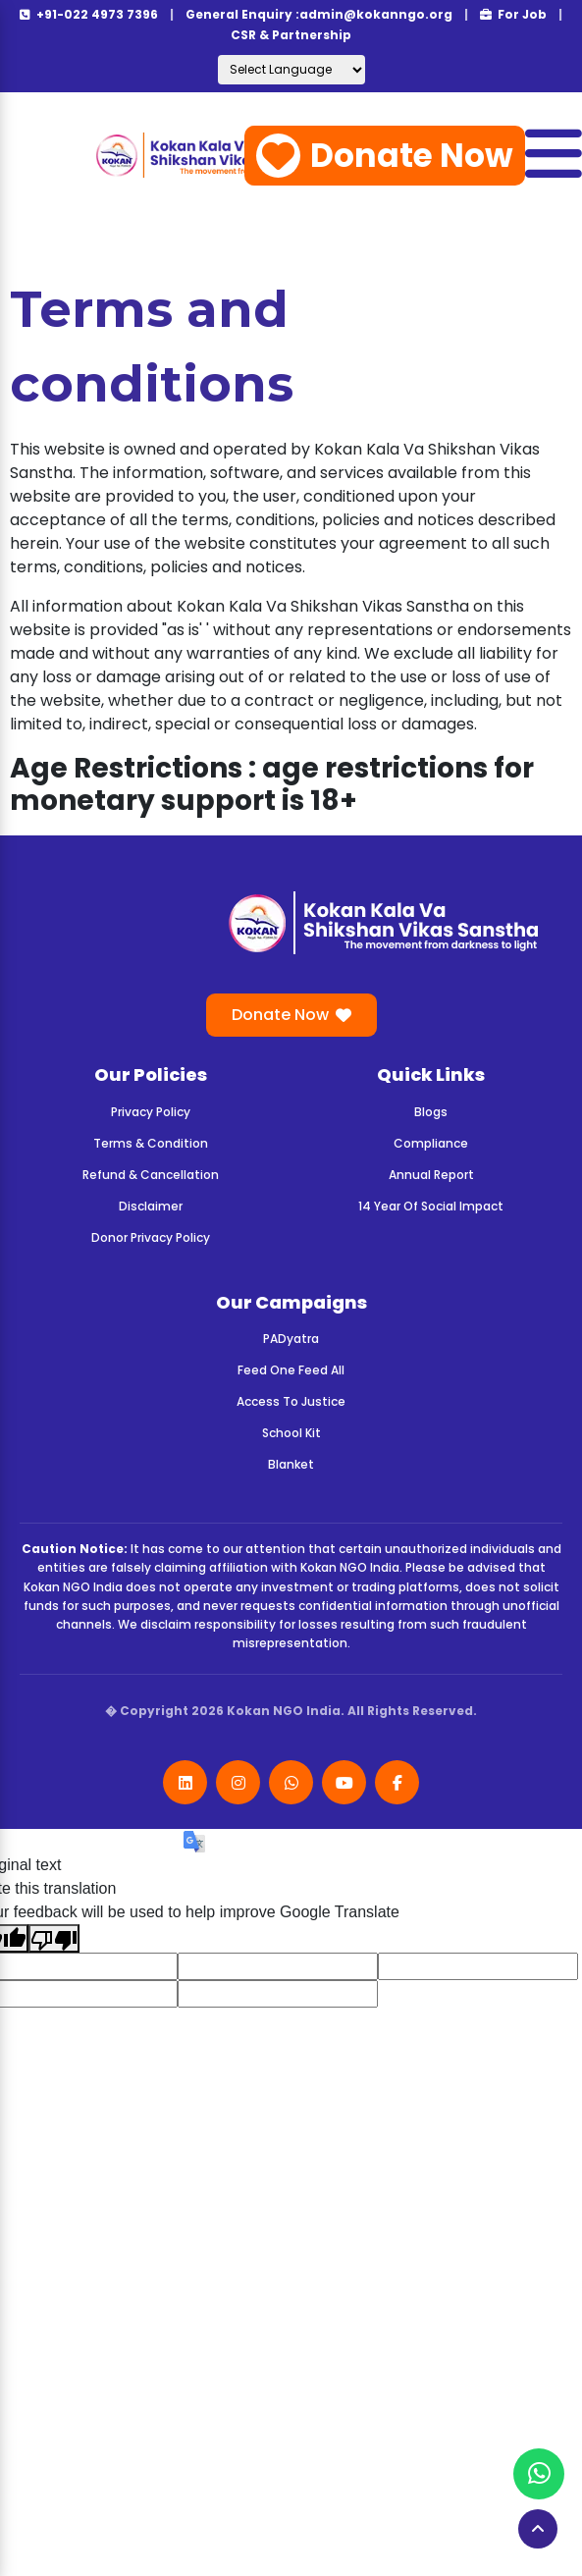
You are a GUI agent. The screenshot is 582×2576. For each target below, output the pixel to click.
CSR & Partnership (291, 35)
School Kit (291, 1432)
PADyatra (291, 1338)
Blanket (291, 1464)
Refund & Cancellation (150, 1174)
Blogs (431, 1111)
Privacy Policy (150, 1111)
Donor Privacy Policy (150, 1237)
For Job (513, 15)
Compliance (431, 1143)
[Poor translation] (53, 1938)
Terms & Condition (150, 1143)
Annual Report (431, 1174)
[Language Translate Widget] (291, 69)
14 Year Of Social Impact (430, 1206)
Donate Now (384, 156)
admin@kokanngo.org (375, 15)
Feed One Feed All (291, 1370)
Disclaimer (151, 1206)
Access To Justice (291, 1401)
